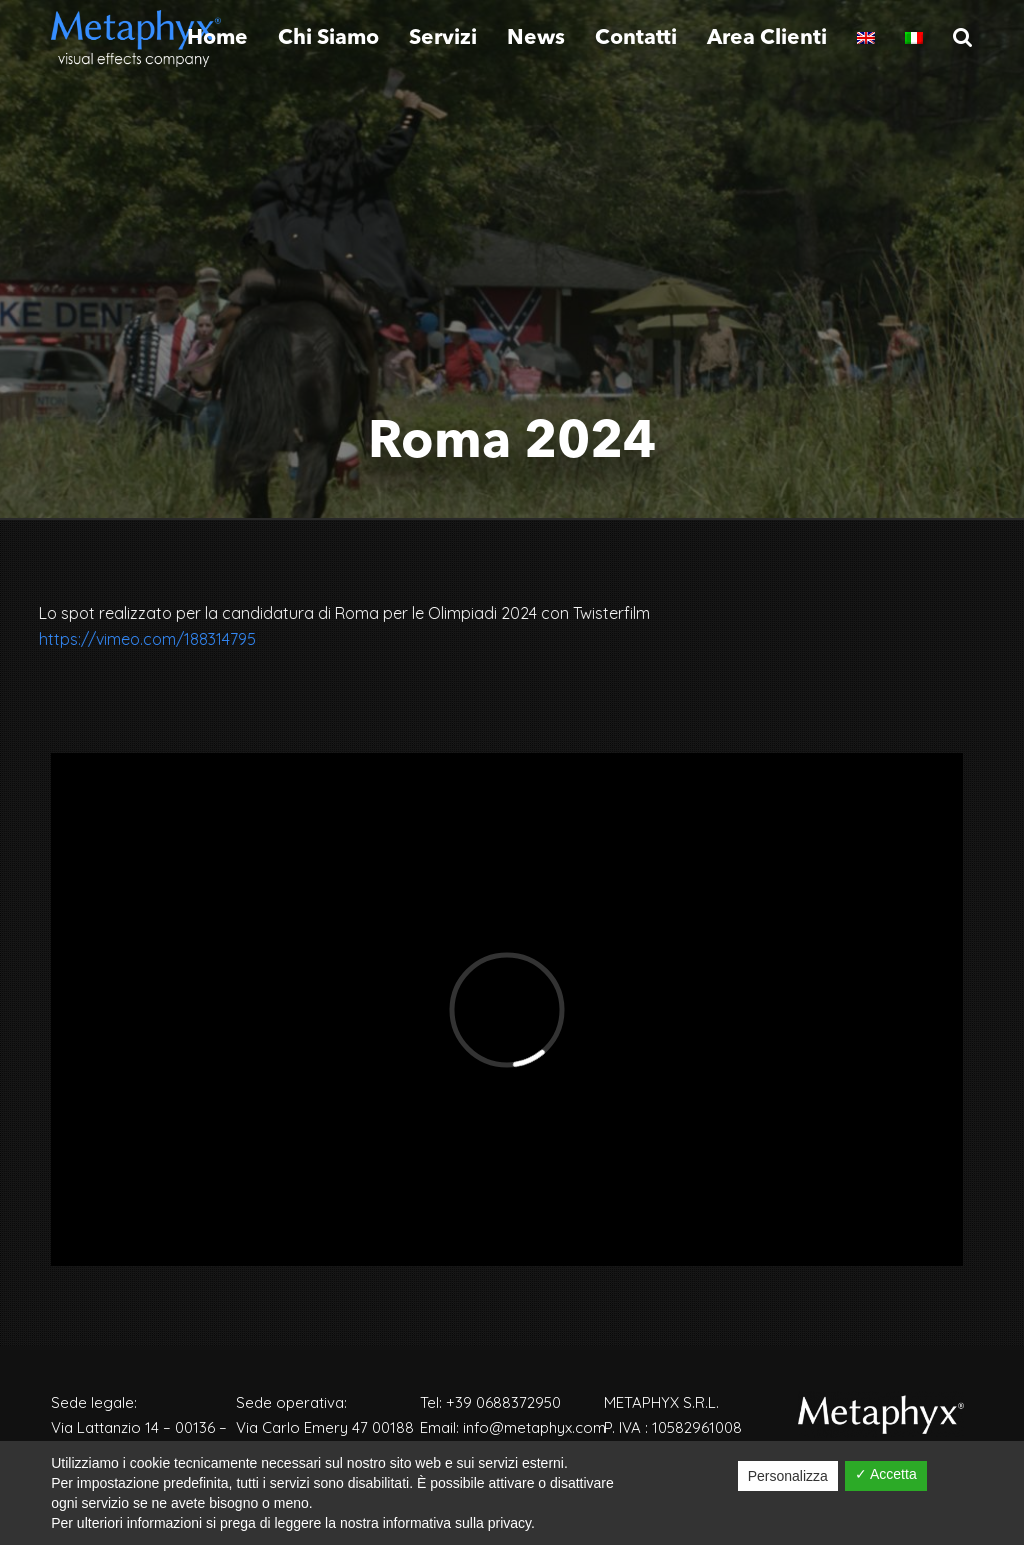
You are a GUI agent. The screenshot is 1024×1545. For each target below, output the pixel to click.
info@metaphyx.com (534, 1427)
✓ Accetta (886, 1474)
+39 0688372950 (503, 1402)
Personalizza (788, 1476)
